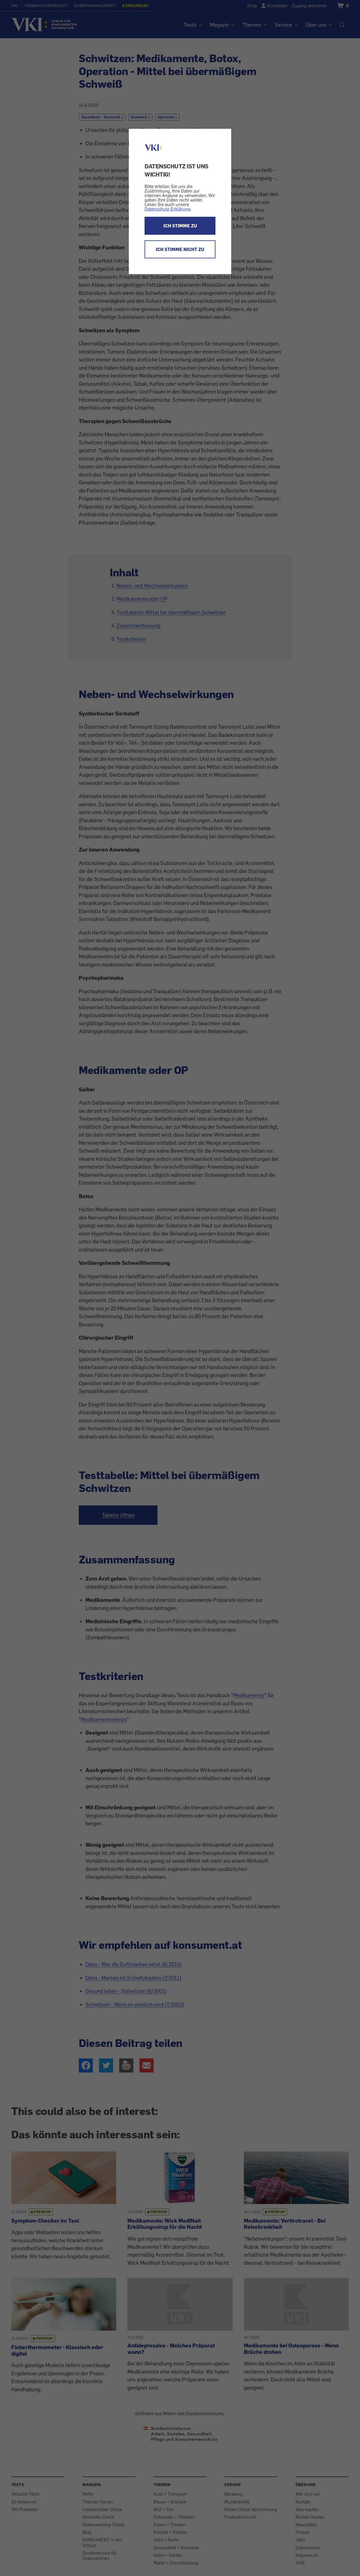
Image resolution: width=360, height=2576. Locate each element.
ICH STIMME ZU (180, 226)
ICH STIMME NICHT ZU (180, 249)
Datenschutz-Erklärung (167, 209)
